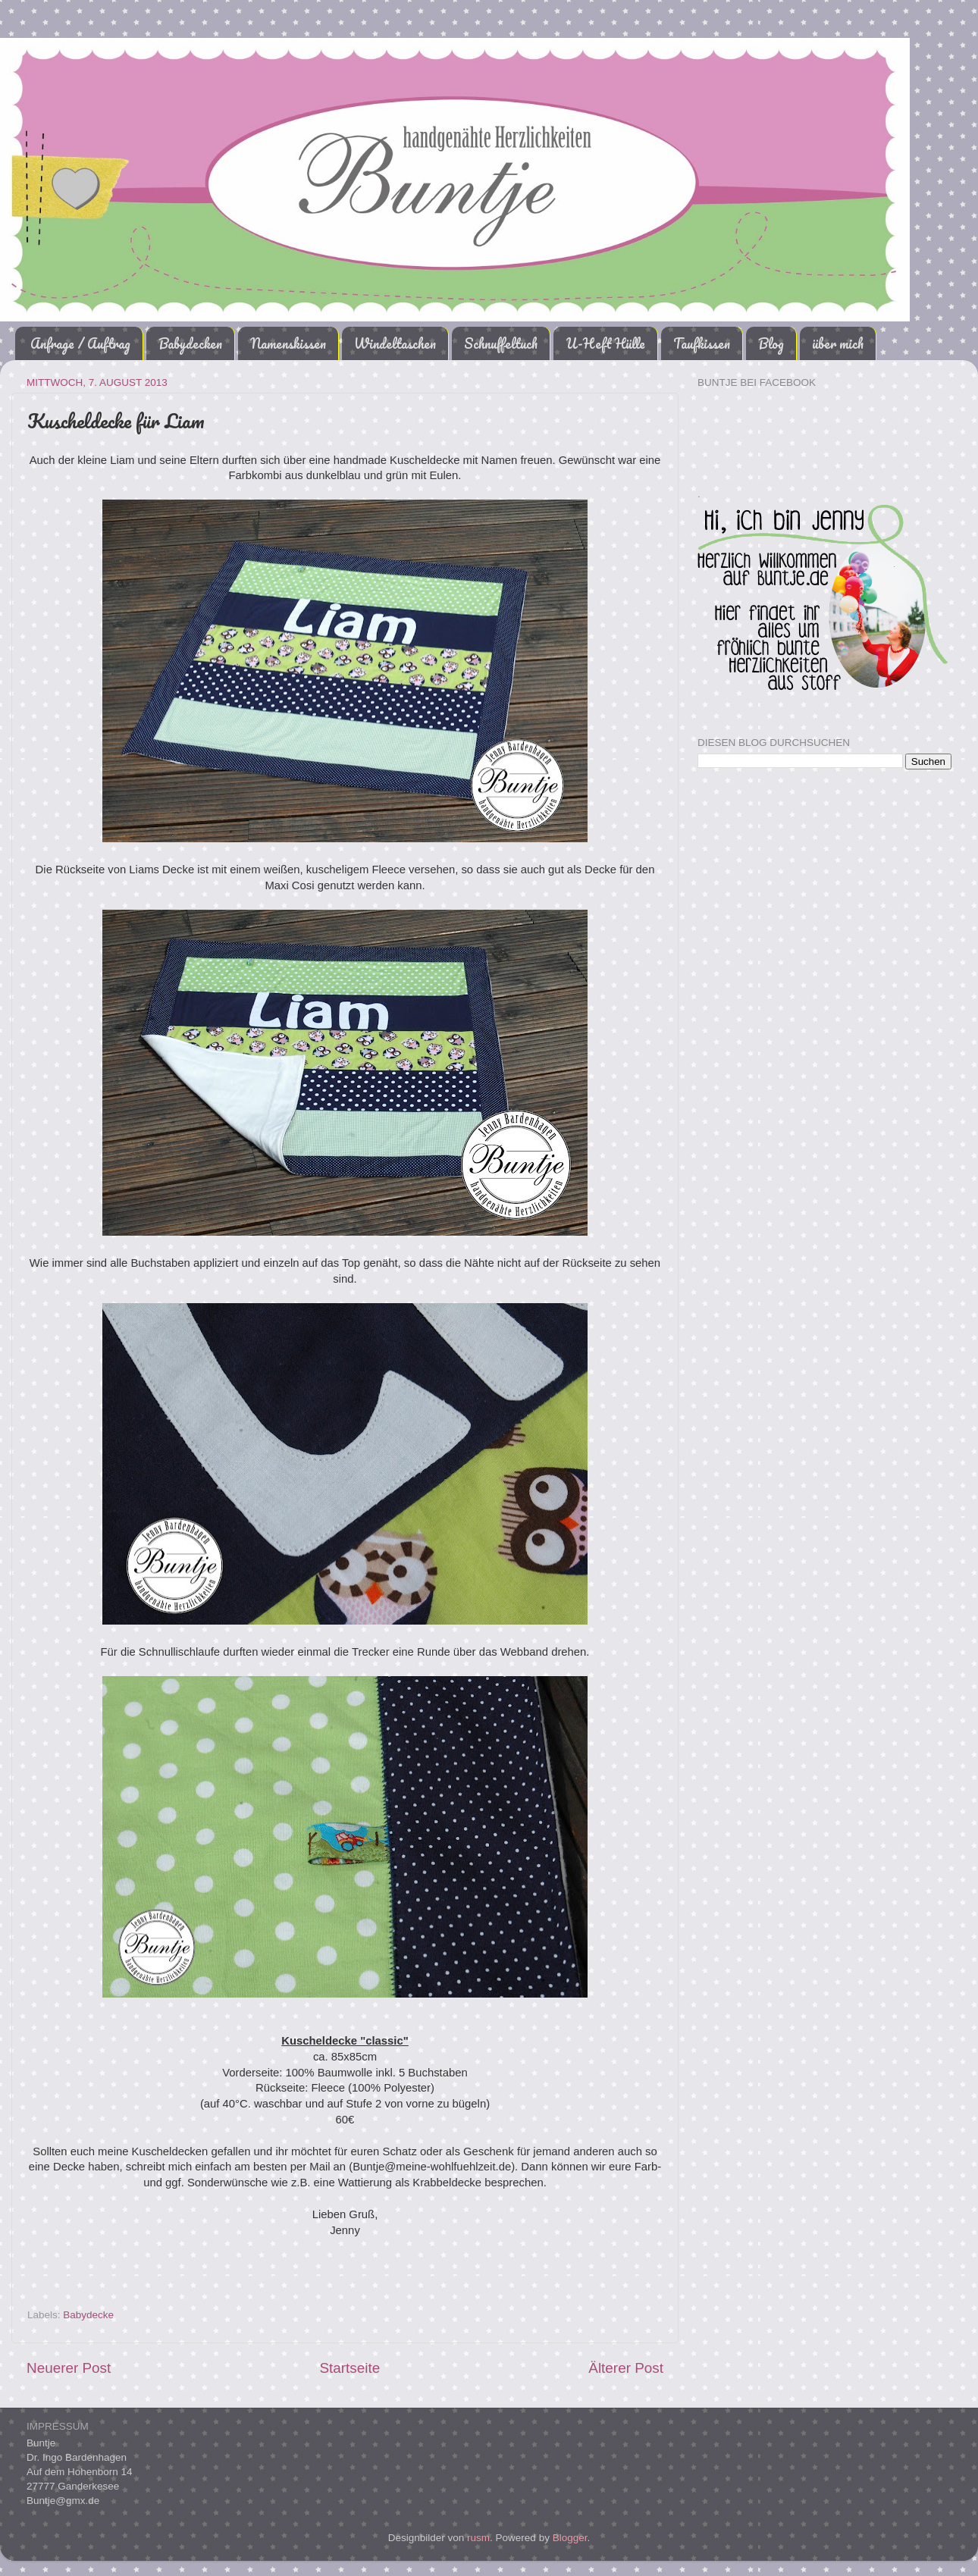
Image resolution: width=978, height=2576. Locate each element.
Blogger (570, 2537)
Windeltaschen (395, 343)
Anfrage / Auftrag (80, 343)
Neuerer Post (69, 2368)
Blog (771, 343)
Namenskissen (288, 343)
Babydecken (190, 343)
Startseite (349, 2368)
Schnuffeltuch (501, 343)
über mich (838, 343)
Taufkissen (701, 343)
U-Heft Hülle (605, 343)
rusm (478, 2537)
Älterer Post (625, 2368)
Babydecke (88, 2315)
